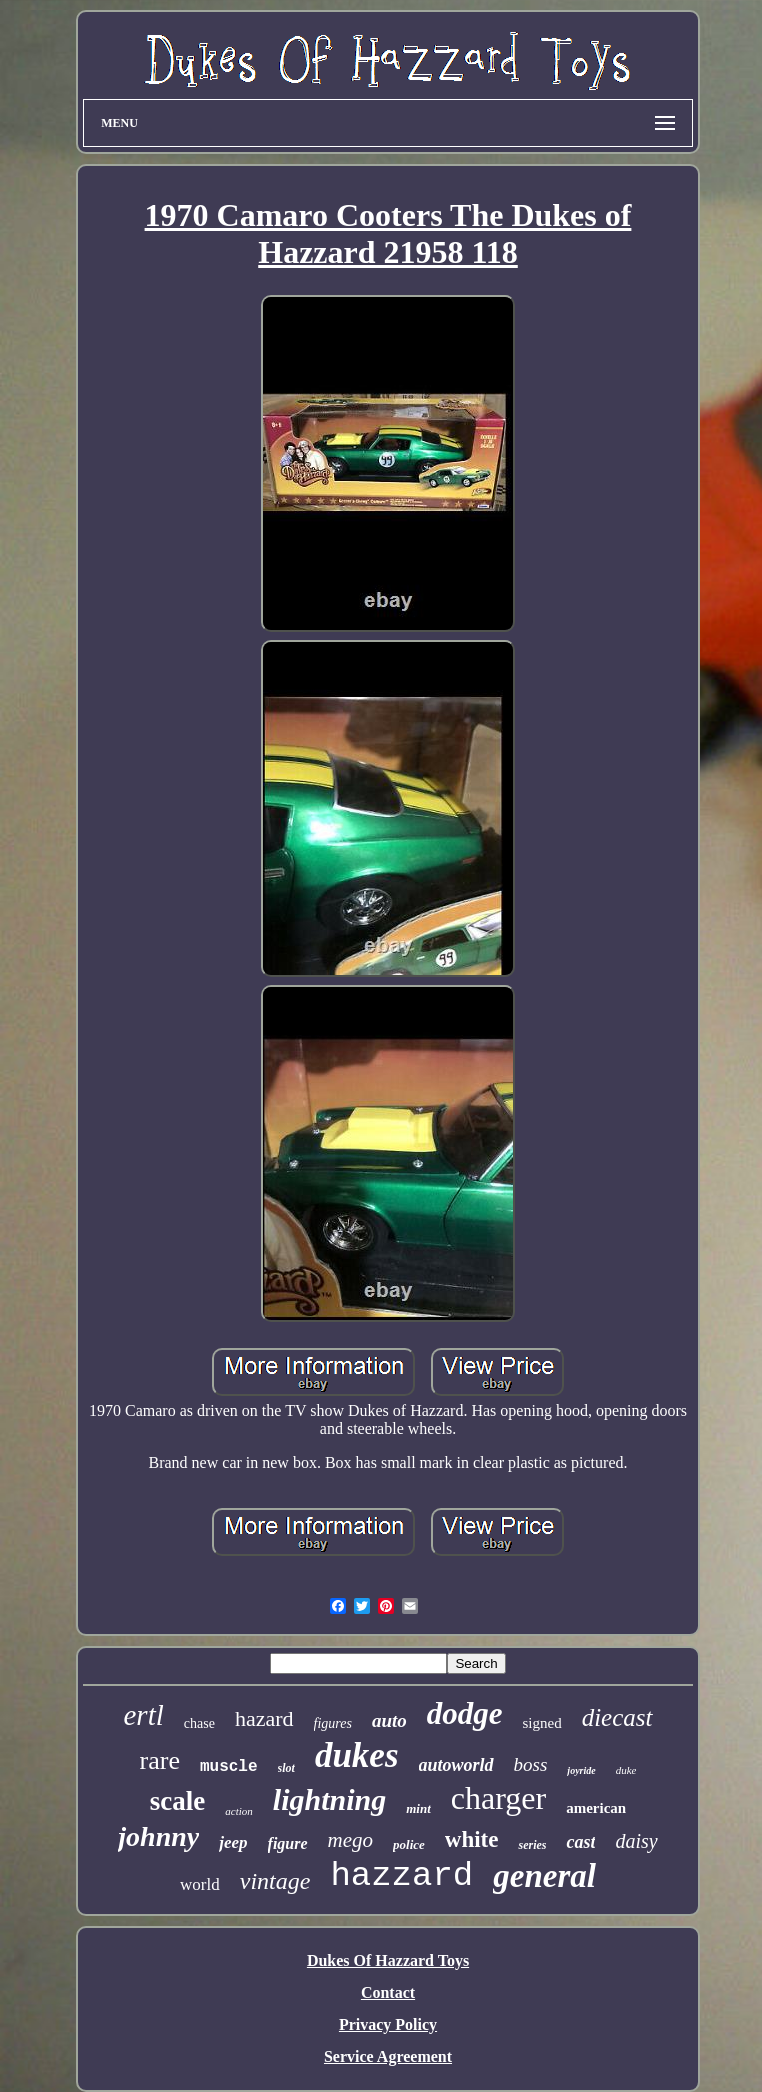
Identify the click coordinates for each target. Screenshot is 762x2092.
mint (418, 1808)
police (409, 1844)
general (544, 1876)
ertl (144, 1715)
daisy (636, 1841)
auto (389, 1720)
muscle (229, 1767)
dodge (465, 1713)
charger (498, 1798)
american (596, 1808)
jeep (233, 1842)
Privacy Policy (388, 2024)
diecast (617, 1717)
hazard (264, 1718)
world (200, 1884)
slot (286, 1768)
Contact (388, 1992)
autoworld (456, 1765)
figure (288, 1843)
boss (531, 1764)
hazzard (401, 1876)
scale (177, 1801)
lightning (329, 1799)
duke (626, 1770)
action (239, 1811)
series (532, 1845)
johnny (158, 1836)
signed (542, 1723)
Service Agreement (388, 2056)
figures (333, 1723)
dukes (357, 1755)
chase (199, 1723)
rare (160, 1760)
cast (580, 1842)
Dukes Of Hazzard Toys (388, 1960)
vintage (275, 1881)
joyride (581, 1770)
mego (351, 1840)
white (472, 1839)
